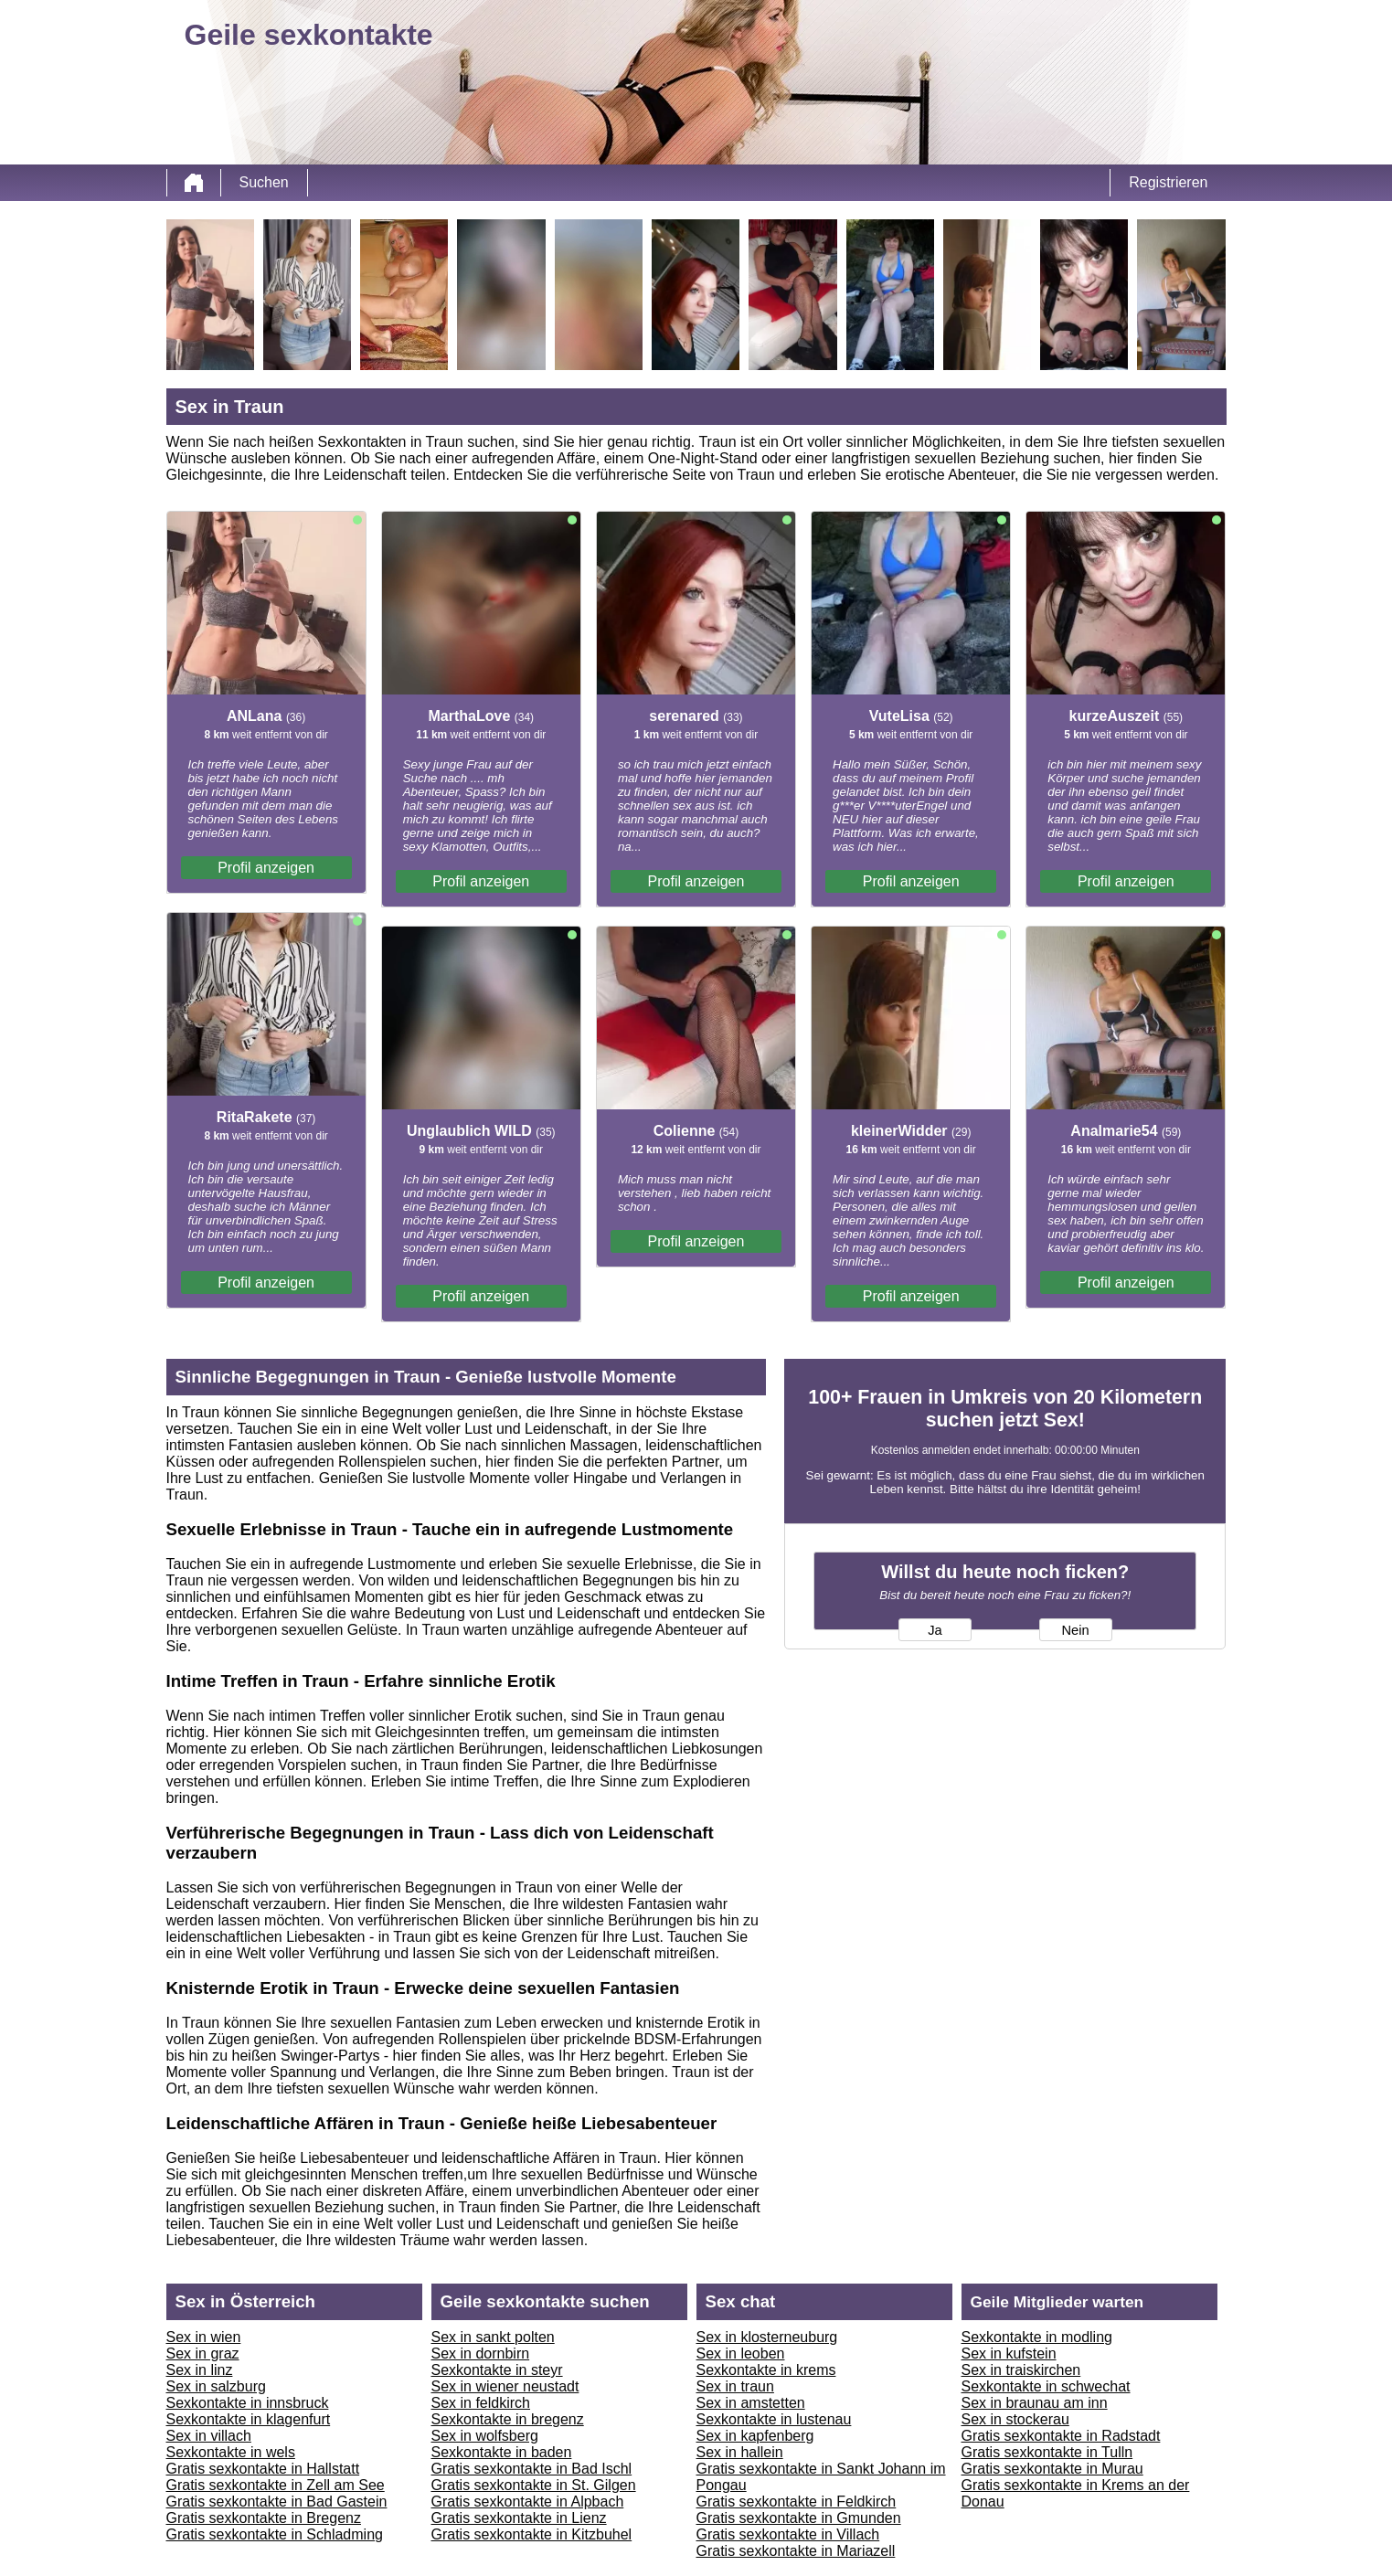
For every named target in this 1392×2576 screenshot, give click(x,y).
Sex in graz (202, 2353)
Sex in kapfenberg (755, 2435)
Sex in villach (208, 2435)
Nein (1075, 1630)
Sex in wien (203, 2337)
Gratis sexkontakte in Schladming (274, 2534)
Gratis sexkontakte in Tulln (1047, 2452)
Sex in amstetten (750, 2403)
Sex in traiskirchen (1021, 2370)
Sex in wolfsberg (484, 2435)
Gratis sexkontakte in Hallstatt (263, 2468)
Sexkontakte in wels (230, 2452)
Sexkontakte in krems (766, 2370)
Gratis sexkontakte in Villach (788, 2534)
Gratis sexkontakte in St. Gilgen (533, 2485)
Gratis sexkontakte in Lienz (519, 2518)
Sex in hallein (739, 2452)
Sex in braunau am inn (1035, 2403)
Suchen (264, 182)
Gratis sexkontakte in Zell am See (275, 2485)
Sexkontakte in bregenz (507, 2419)
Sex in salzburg (216, 2386)
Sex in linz (199, 2370)
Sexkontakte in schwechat (1046, 2386)
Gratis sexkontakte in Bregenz (263, 2518)
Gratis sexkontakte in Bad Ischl (531, 2468)
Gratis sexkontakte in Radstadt (1061, 2435)
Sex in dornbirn (480, 2353)
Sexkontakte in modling (1037, 2337)
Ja (934, 1630)
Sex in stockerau (1015, 2419)
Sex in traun (735, 2386)
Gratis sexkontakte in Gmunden (798, 2518)
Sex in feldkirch (481, 2403)
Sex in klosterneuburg (767, 2337)
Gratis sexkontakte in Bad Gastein (277, 2501)
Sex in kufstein (1009, 2353)
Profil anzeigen (266, 867)
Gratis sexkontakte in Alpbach (527, 2501)
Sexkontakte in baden (501, 2452)
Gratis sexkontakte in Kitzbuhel (531, 2534)
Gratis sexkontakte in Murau (1052, 2468)
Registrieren (1168, 182)
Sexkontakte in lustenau (774, 2419)
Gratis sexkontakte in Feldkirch (796, 2501)
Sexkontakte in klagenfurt (248, 2419)
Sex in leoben (740, 2353)
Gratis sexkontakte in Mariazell (796, 2551)
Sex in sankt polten (493, 2337)
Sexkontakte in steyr (497, 2370)
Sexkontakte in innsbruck (247, 2403)
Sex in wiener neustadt (505, 2386)
